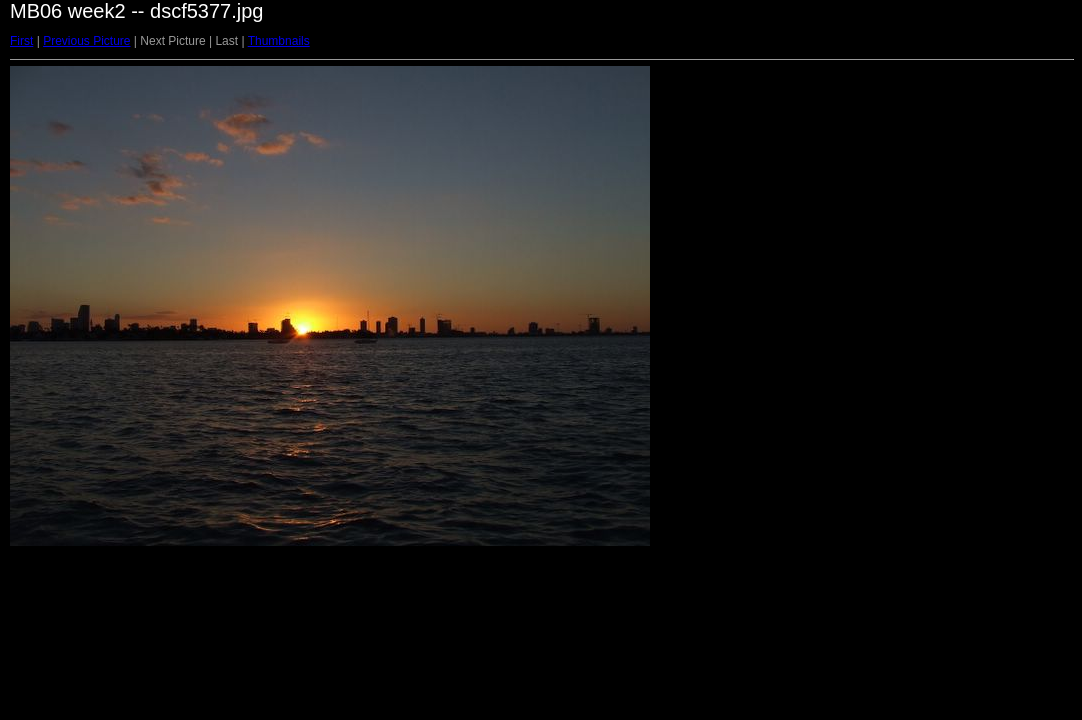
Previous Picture (86, 41)
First (21, 41)
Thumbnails (279, 41)
